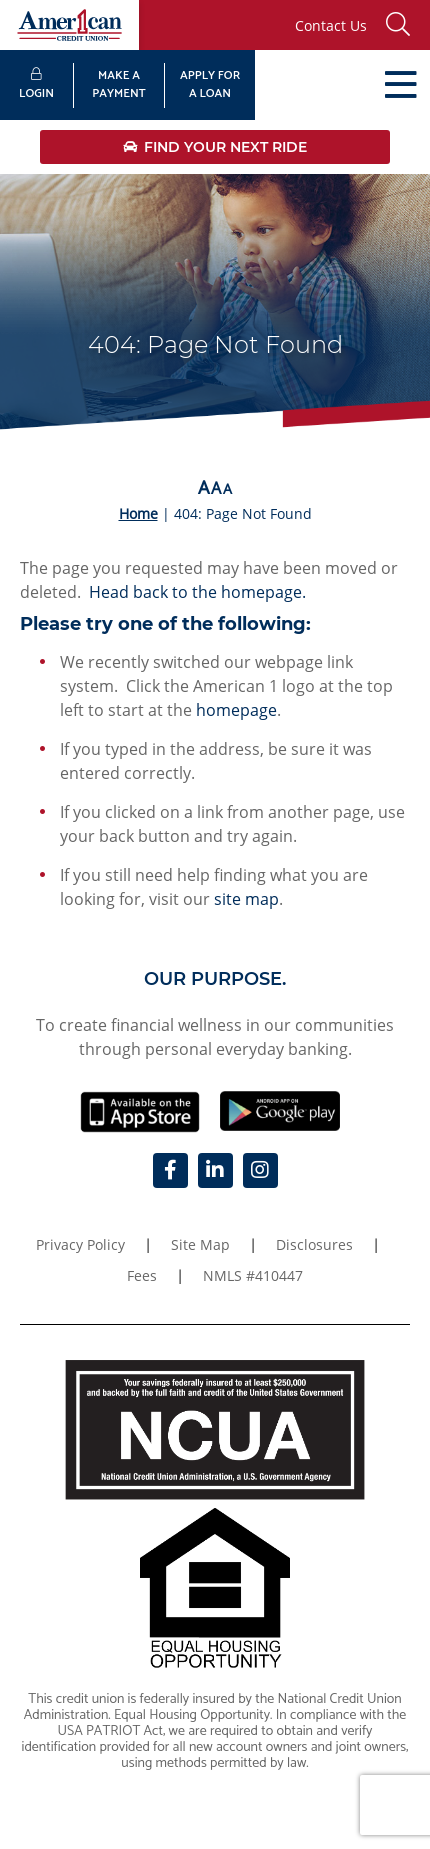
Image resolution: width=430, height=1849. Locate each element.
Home (138, 513)
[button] (403, 25)
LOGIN (36, 85)
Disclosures (314, 1244)
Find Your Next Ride (215, 147)
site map (246, 899)
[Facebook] (170, 1170)
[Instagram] (260, 1170)
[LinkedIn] (215, 1170)
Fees (142, 1275)
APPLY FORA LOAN (210, 84)
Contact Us (331, 25)
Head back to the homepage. (197, 592)
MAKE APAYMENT (118, 84)
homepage (236, 710)
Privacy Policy (80, 1244)
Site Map (200, 1244)
